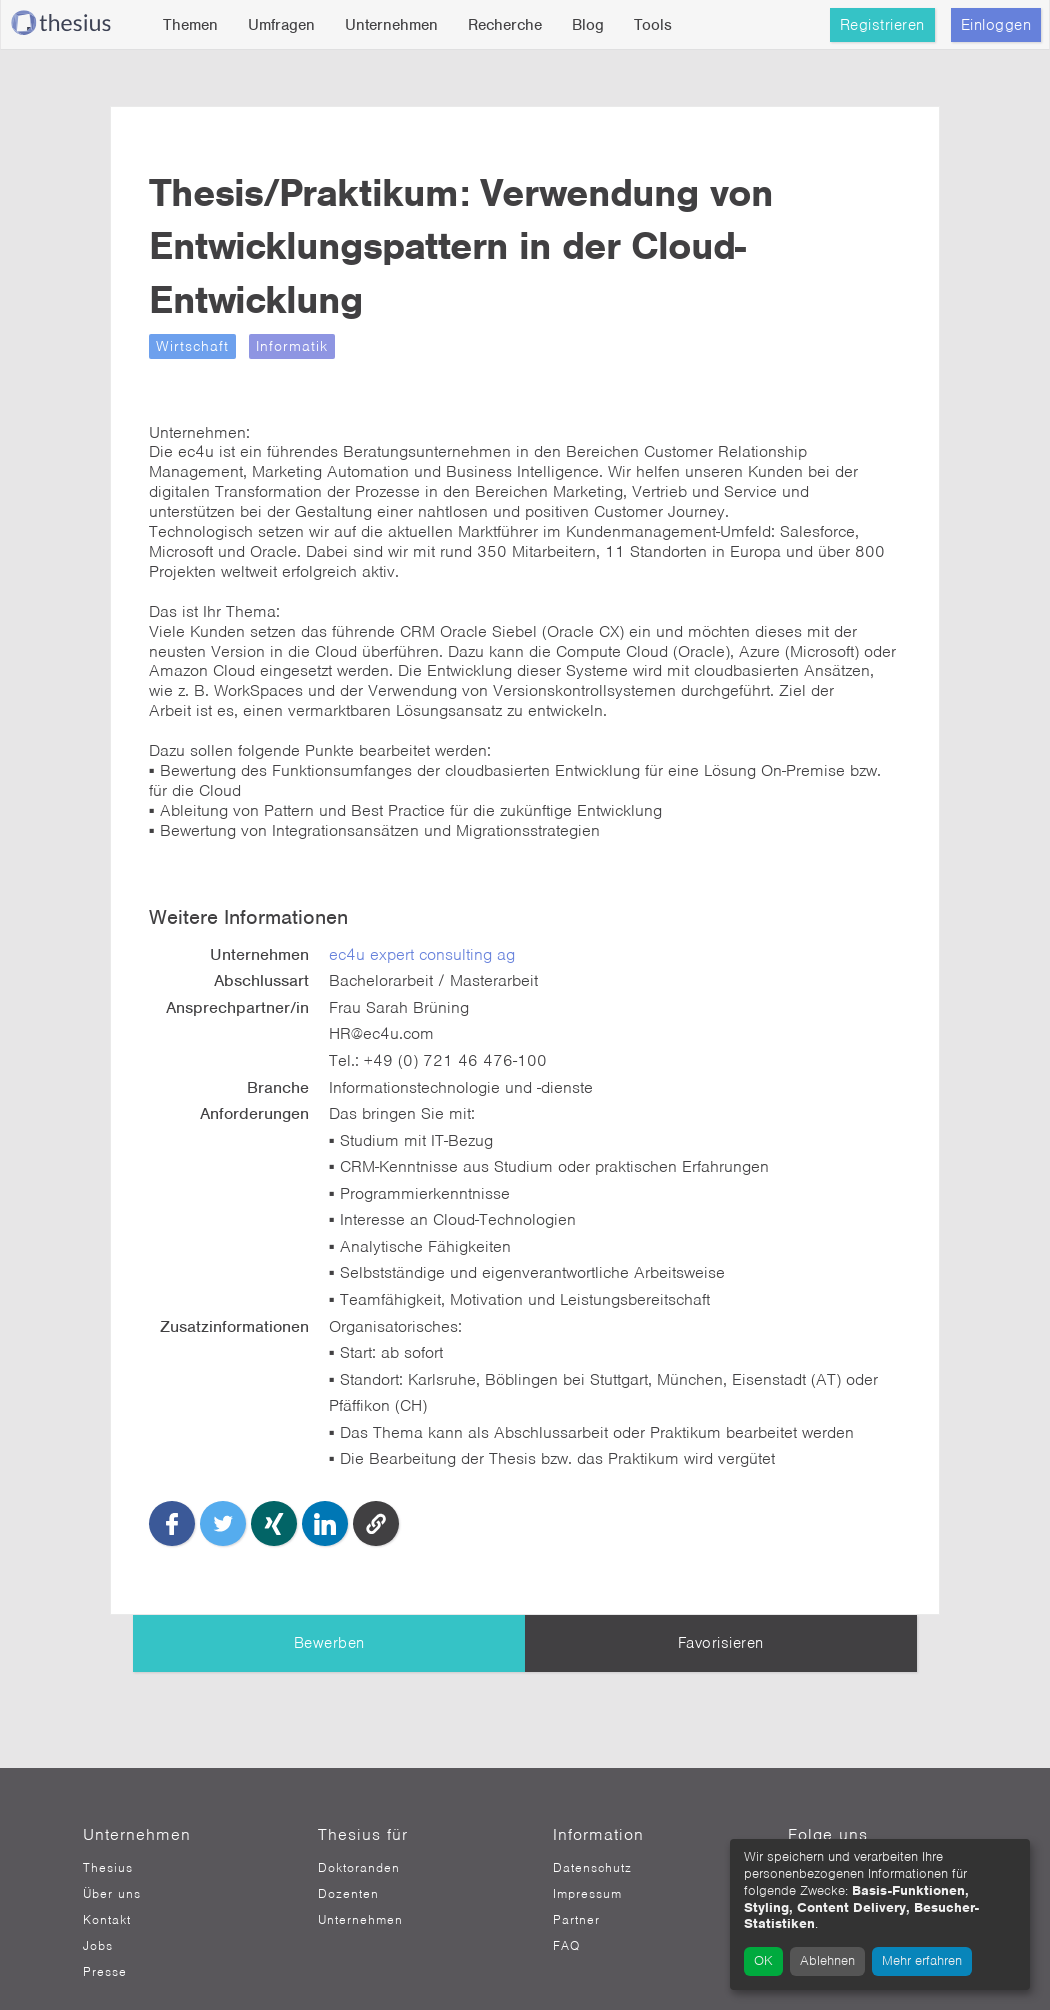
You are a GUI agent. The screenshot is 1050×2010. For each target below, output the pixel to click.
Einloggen (996, 25)
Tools (653, 25)
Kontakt (107, 1883)
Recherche (505, 25)
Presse (105, 1935)
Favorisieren (721, 1606)
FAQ (566, 1909)
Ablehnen (827, 1960)
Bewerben (329, 1606)
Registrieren (882, 25)
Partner (576, 1883)
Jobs (98, 1909)
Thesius (108, 1831)
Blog (588, 25)
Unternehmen (391, 25)
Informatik (315, 346)
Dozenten (348, 1857)
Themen (190, 25)
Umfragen (281, 25)
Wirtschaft (215, 346)
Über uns (112, 1857)
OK (763, 1960)
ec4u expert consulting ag (439, 937)
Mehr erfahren (922, 1960)
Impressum (587, 1857)
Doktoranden (359, 1831)
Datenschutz (592, 1831)
